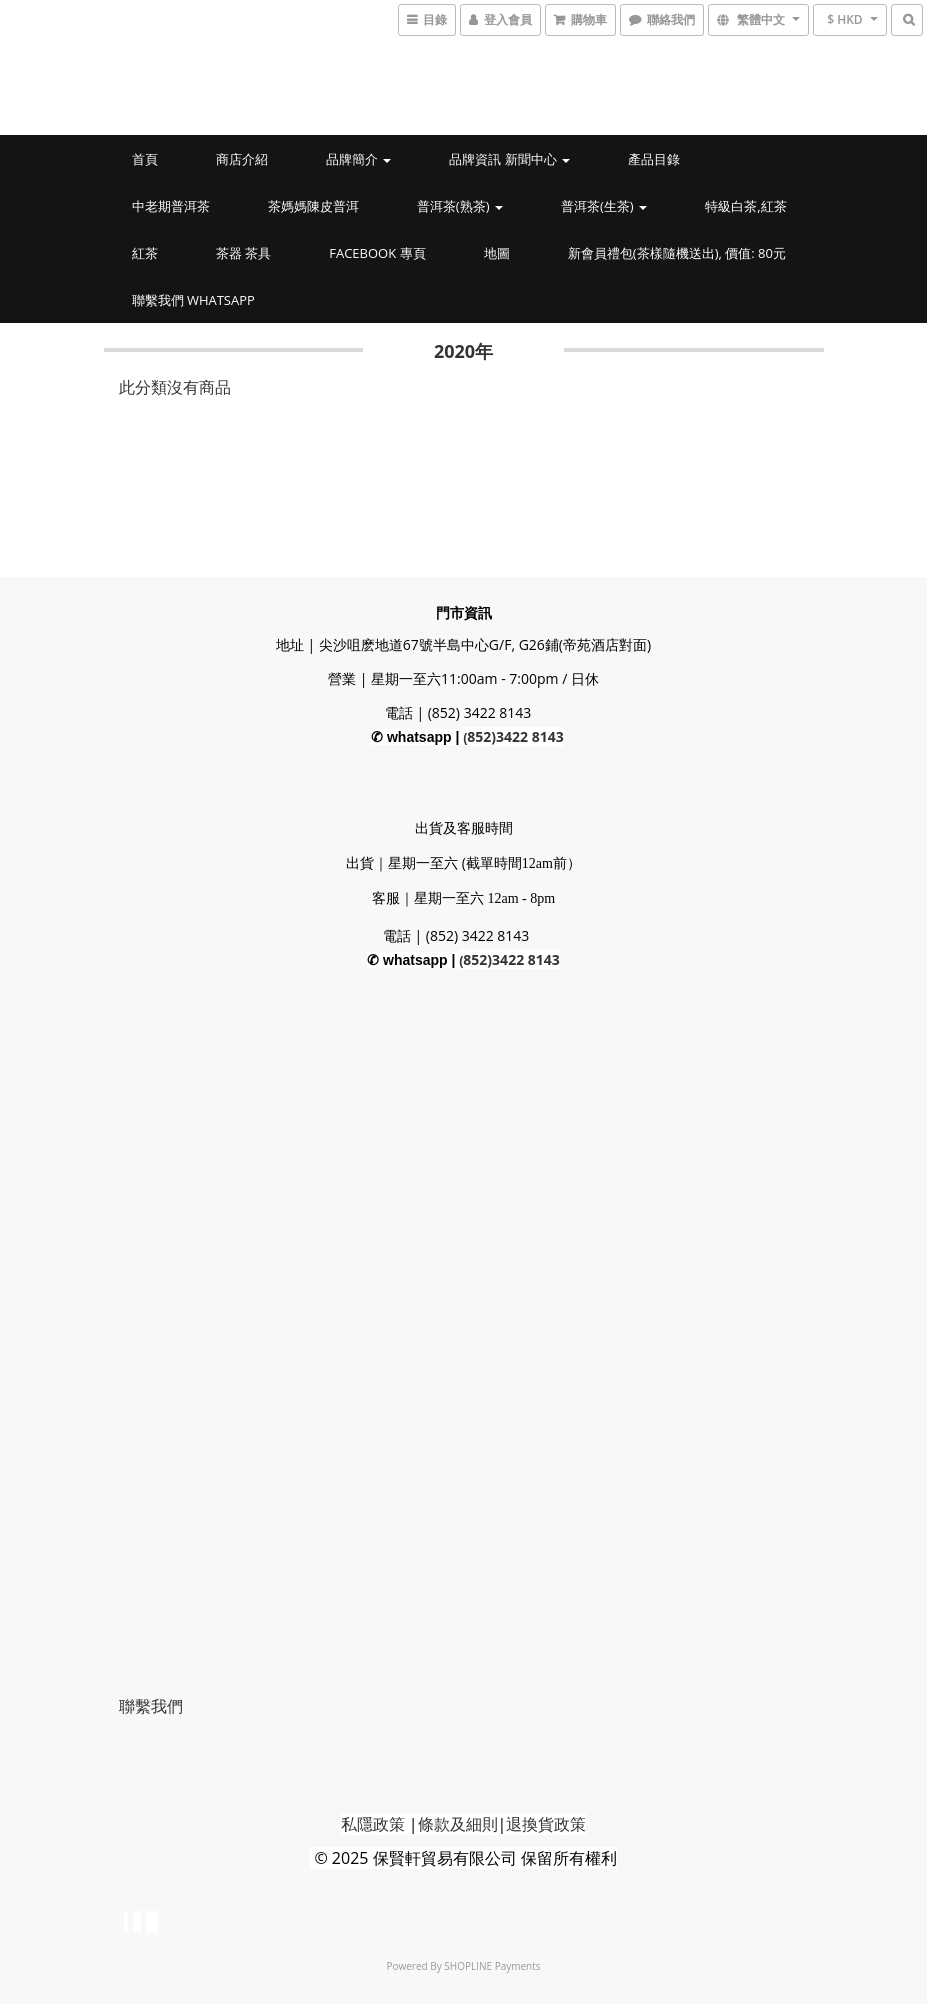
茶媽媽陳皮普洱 (313, 206)
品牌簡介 (358, 159)
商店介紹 (242, 159)
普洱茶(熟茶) (460, 206)
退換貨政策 (546, 1824)
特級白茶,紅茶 (745, 206)
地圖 (497, 253)
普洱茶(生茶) (604, 206)
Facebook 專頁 (377, 253)
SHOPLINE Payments (492, 1966)
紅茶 (145, 253)
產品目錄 (654, 159)
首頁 (145, 159)
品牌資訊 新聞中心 (509, 159)
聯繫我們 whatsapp (193, 300)
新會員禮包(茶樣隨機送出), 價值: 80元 (677, 253)
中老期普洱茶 (171, 206)
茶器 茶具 (243, 253)
